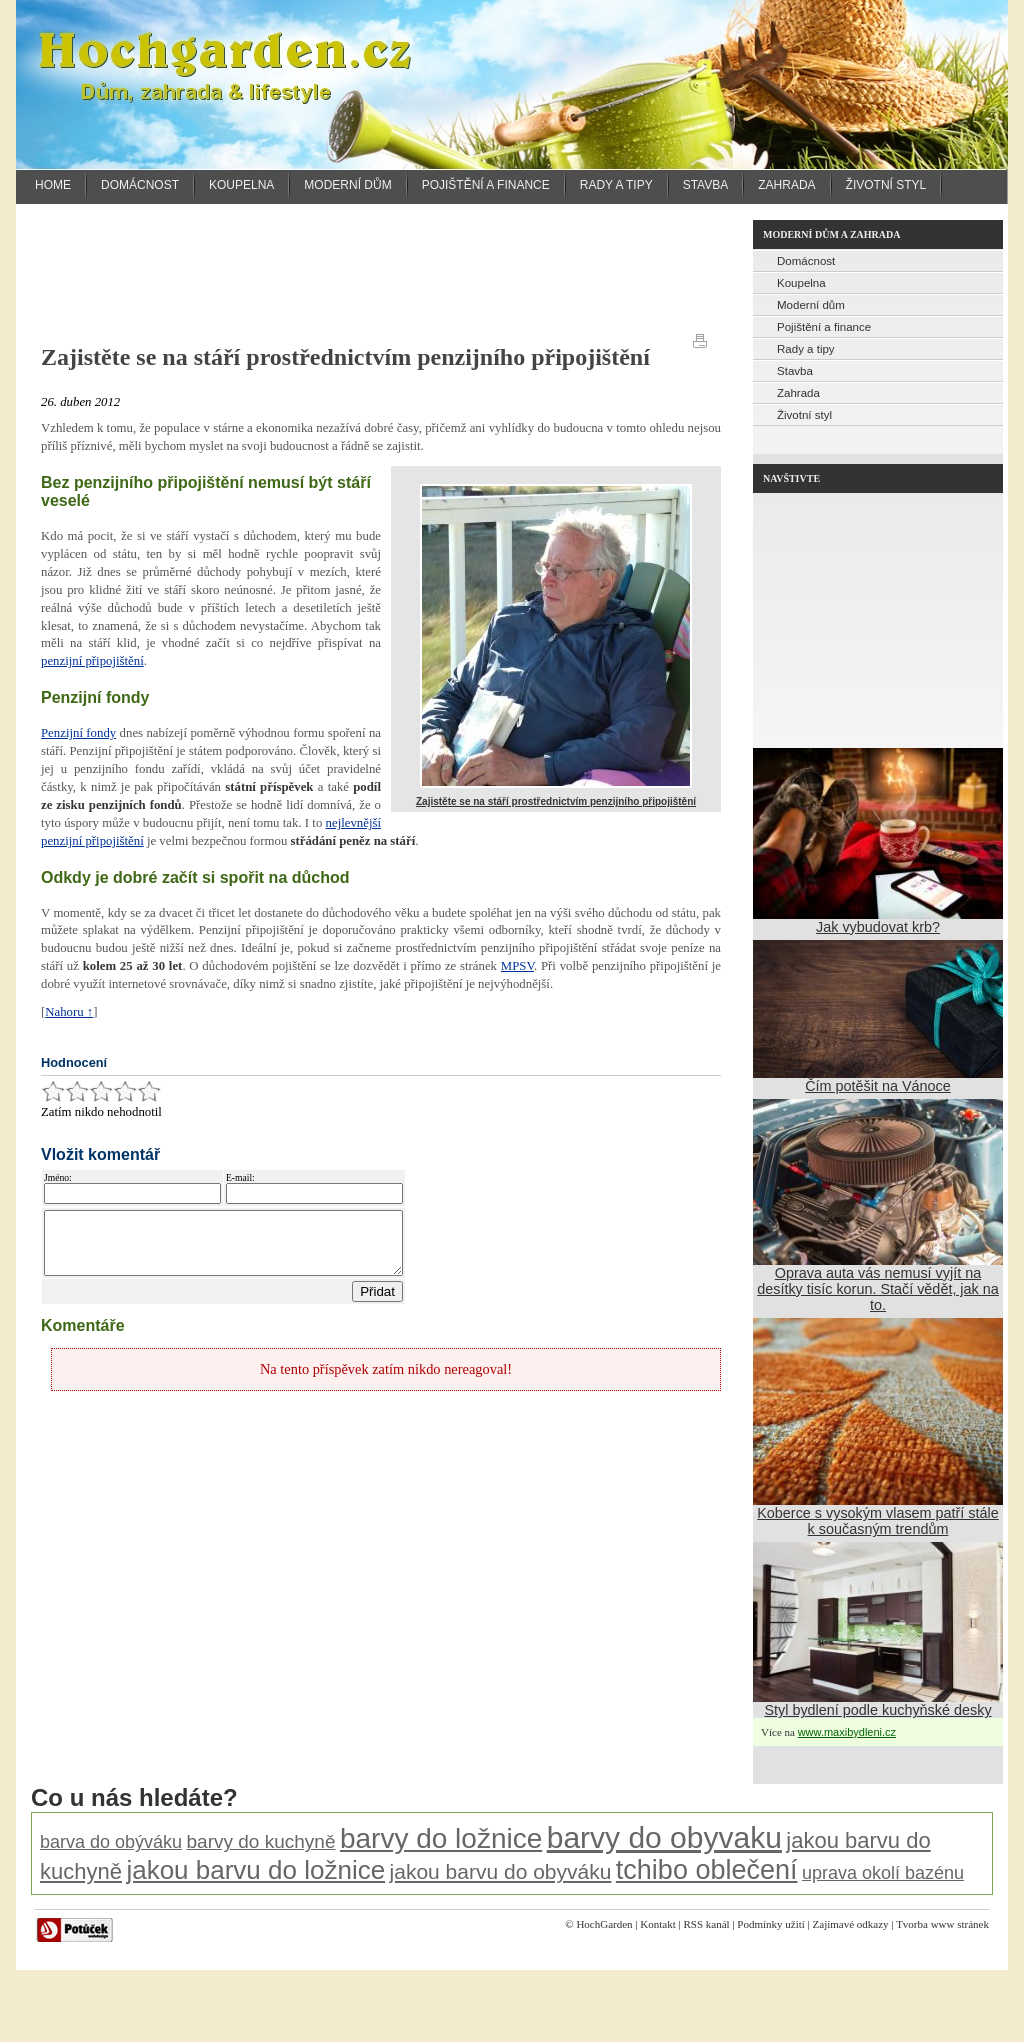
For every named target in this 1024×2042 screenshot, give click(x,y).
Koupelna (241, 185)
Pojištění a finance (486, 185)
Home (53, 185)
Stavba (706, 185)
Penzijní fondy (78, 733)
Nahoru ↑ (69, 1012)
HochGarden (604, 1924)
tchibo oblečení (707, 1870)
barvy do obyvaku (664, 1837)
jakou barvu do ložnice (255, 1870)
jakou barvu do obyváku (501, 1871)
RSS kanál (706, 1924)
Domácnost (140, 185)
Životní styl (886, 185)
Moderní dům (347, 185)
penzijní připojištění (92, 661)
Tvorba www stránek (942, 1924)
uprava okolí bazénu (883, 1873)
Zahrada (786, 185)
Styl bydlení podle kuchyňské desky (877, 1710)
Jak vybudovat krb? (878, 927)
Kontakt (657, 1924)
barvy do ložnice (441, 1838)
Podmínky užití (771, 1924)
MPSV (517, 966)
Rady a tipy (616, 185)
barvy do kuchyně (261, 1841)
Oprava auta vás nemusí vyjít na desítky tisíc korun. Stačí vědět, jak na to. (878, 1289)
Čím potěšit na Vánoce (878, 1086)
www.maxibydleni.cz (847, 1732)
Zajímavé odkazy (851, 1924)
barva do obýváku (111, 1842)
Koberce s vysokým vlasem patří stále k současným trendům (878, 1521)
